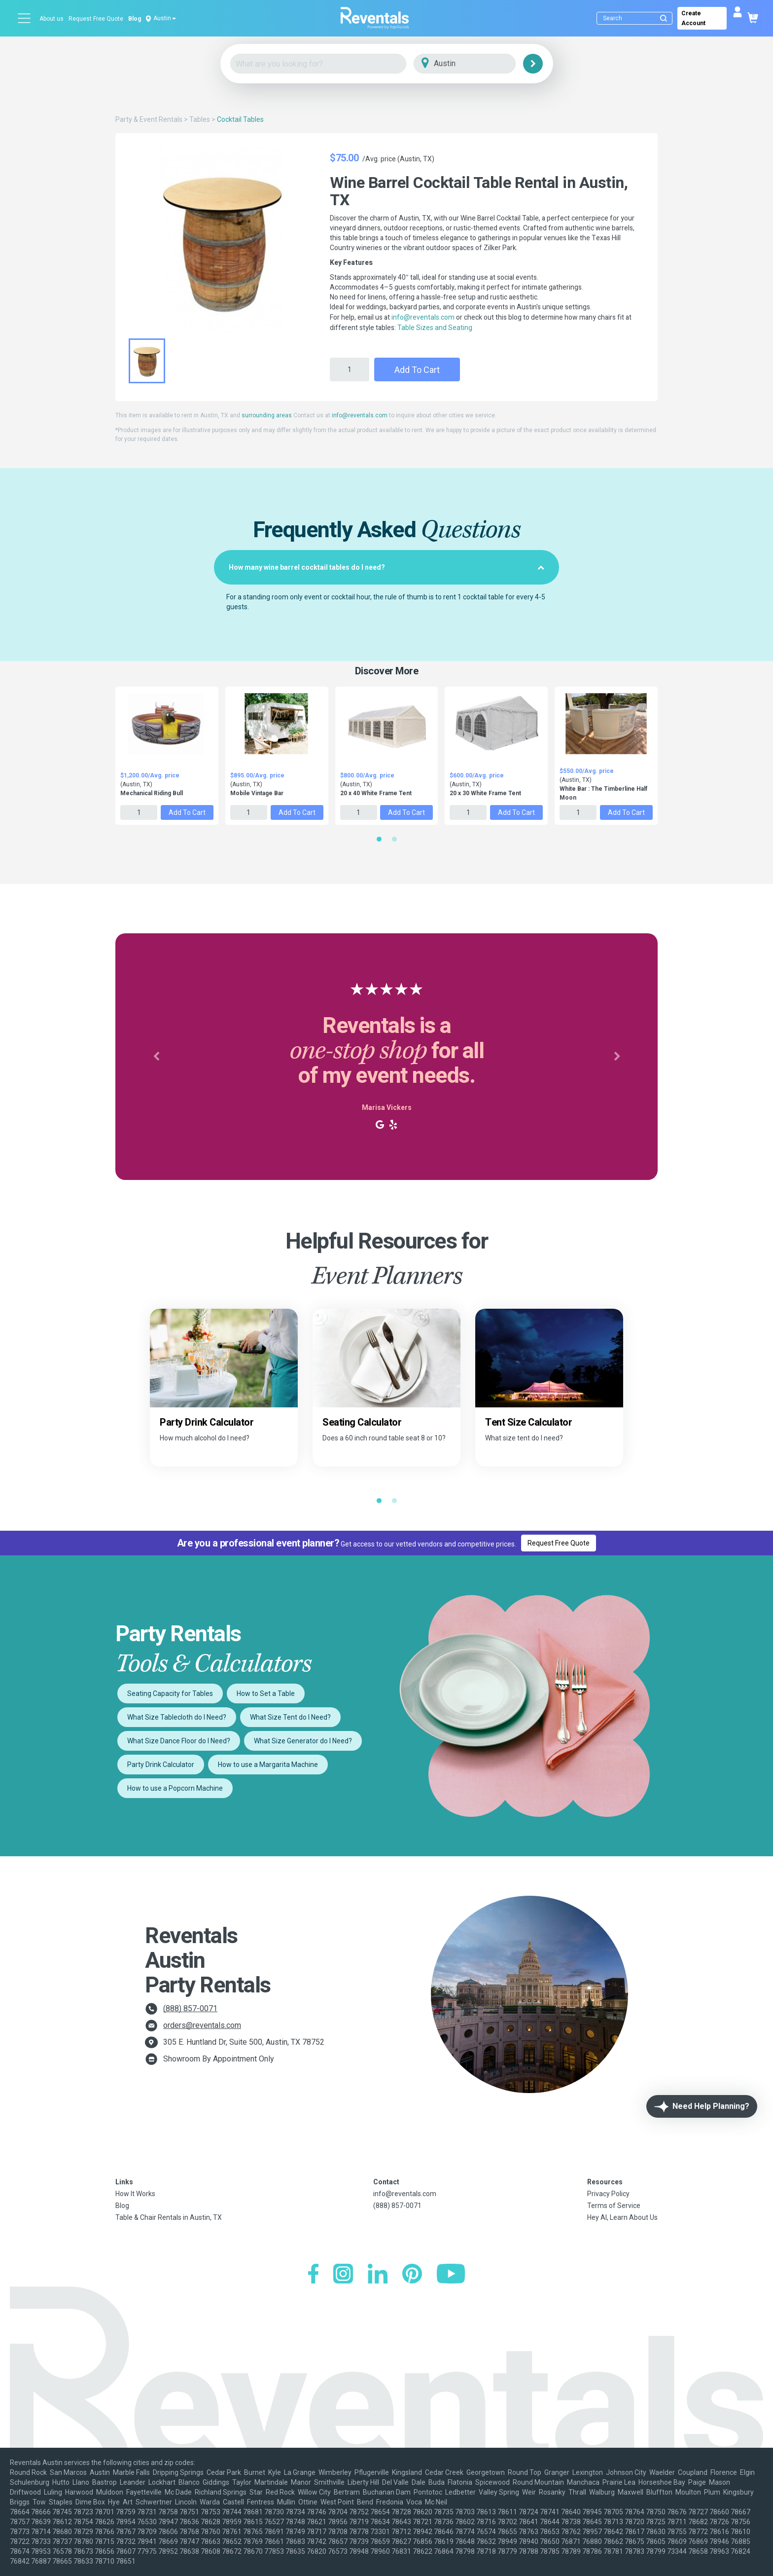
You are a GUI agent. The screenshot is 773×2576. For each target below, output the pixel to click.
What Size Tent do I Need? (290, 1717)
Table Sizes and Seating (434, 327)
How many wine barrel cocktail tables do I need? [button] (386, 567)
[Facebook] (313, 2275)
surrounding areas (267, 415)
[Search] (636, 18)
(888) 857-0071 (190, 2008)
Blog (134, 18)
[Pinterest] (412, 2275)
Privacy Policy (608, 2194)
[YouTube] (451, 2275)
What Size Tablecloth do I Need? (176, 1717)
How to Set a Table (266, 1693)
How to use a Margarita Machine (268, 1764)
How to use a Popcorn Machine (175, 1788)
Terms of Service (613, 2205)
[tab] (386, 567)
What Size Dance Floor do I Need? (178, 1741)
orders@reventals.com (202, 2025)
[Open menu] (25, 18)
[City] (478, 64)
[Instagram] (343, 2275)
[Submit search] (663, 18)
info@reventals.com (423, 317)
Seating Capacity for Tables (170, 1693)
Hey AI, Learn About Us (622, 2217)
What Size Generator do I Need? (303, 1741)
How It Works (135, 2194)
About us (51, 18)
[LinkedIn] (377, 2275)
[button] (156, 1056)
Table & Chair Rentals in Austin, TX (168, 2217)
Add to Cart (417, 370)
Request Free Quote (96, 18)
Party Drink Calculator (160, 1764)
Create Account (693, 18)
